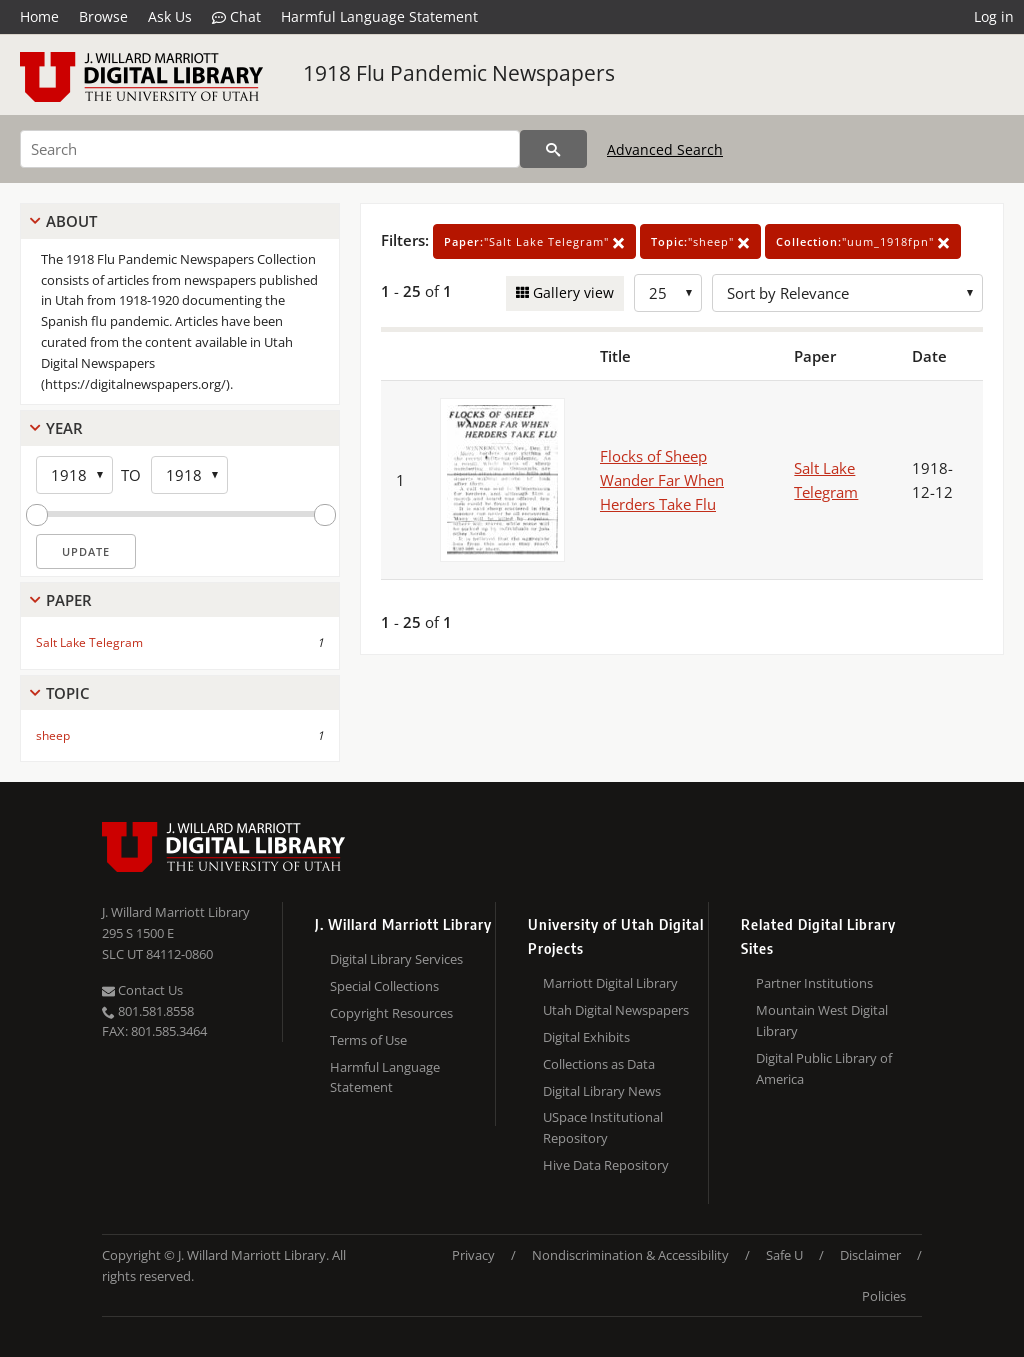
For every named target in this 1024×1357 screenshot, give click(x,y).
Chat (236, 17)
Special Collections (384, 986)
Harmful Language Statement (379, 16)
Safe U (784, 1255)
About (71, 221)
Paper (69, 600)
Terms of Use (368, 1040)
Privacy (473, 1255)
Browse (103, 16)
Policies (884, 1296)
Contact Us (142, 990)
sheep (53, 735)
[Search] (270, 149)
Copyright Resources (391, 1013)
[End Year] (189, 475)
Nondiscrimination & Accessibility (630, 1255)
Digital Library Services (396, 959)
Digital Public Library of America (824, 1068)
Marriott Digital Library (610, 983)
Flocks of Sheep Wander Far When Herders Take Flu (662, 480)
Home (39, 16)
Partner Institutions (814, 983)
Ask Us (170, 16)
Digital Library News (602, 1091)
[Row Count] (668, 293)
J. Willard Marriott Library (176, 912)
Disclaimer (870, 1255)
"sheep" (700, 241)
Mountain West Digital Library (822, 1020)
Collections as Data (599, 1064)
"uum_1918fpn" (863, 241)
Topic (68, 693)
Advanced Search (665, 149)
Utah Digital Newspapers (616, 1010)
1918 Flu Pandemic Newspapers (459, 73)
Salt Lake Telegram (89, 642)
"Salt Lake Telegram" (534, 241)
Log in (994, 16)
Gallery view (571, 292)
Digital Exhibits (586, 1037)
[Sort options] (847, 293)
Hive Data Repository (606, 1165)
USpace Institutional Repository (603, 1127)
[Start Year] (74, 475)
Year (64, 428)
